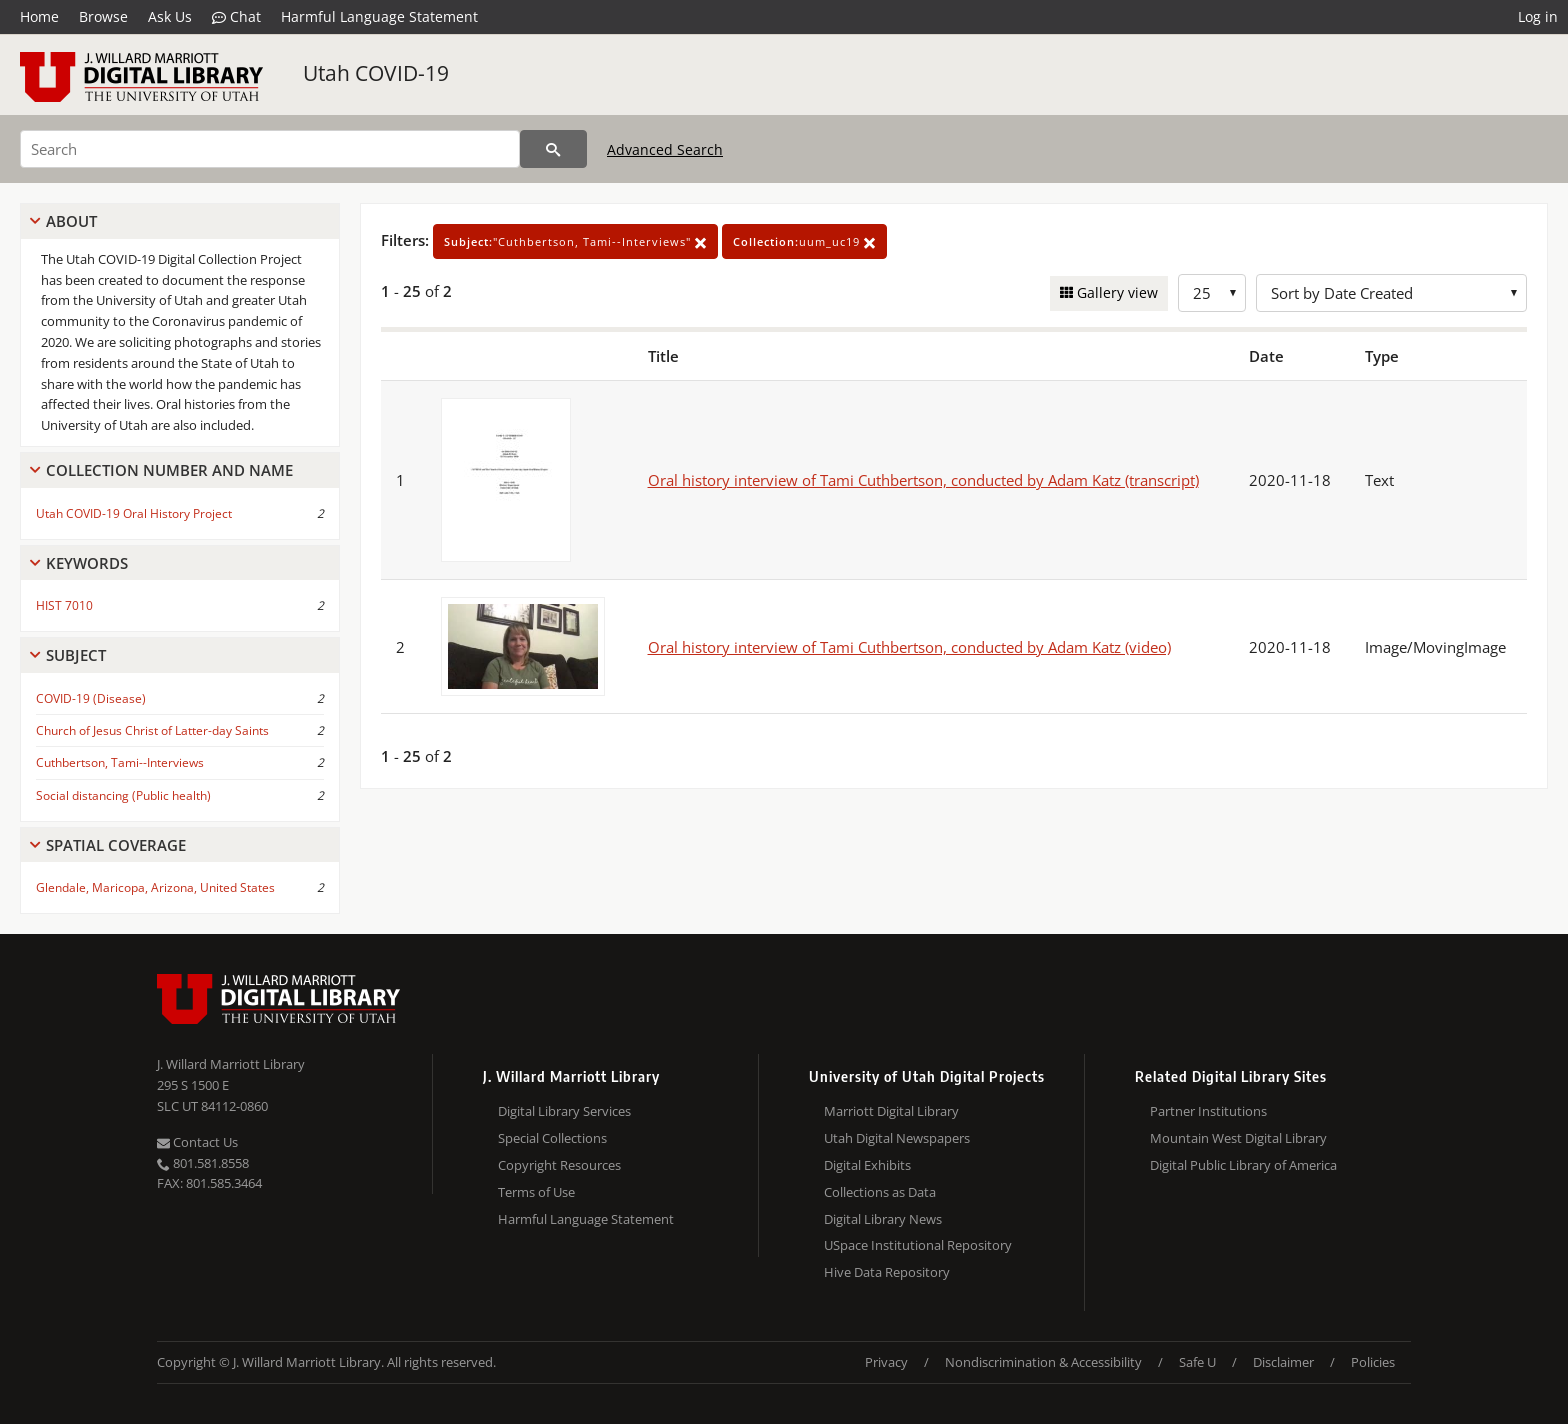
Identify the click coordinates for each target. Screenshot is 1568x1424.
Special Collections (552, 1138)
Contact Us (197, 1142)
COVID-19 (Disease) (91, 698)
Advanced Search (665, 149)
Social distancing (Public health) (123, 795)
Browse (103, 16)
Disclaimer (1283, 1362)
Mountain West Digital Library (1238, 1138)
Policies (1373, 1362)
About (71, 221)
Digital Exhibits (867, 1165)
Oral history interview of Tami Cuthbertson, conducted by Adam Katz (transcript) (923, 480)
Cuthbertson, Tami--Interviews (120, 762)
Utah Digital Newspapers (897, 1138)
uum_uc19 (804, 241)
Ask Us (170, 16)
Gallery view (1115, 292)
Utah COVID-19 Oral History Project (134, 513)
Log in (1538, 16)
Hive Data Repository (887, 1272)
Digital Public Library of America (1243, 1165)
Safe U (1197, 1362)
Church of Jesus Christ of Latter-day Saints (152, 730)
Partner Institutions (1208, 1111)
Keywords (87, 563)
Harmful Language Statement (379, 16)
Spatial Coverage (116, 845)
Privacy (886, 1362)
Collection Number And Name (169, 470)
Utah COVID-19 (376, 73)
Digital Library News (883, 1219)
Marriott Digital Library (891, 1111)
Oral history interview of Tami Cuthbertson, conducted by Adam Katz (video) (909, 647)
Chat (236, 17)
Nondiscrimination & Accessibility (1043, 1362)
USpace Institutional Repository (918, 1245)
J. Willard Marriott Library (231, 1064)
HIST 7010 (64, 605)
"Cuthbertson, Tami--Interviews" (575, 241)
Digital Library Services (564, 1111)
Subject (76, 655)
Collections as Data (880, 1192)
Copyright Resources (559, 1165)
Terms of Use (536, 1192)
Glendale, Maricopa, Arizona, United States (155, 887)
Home (39, 16)
